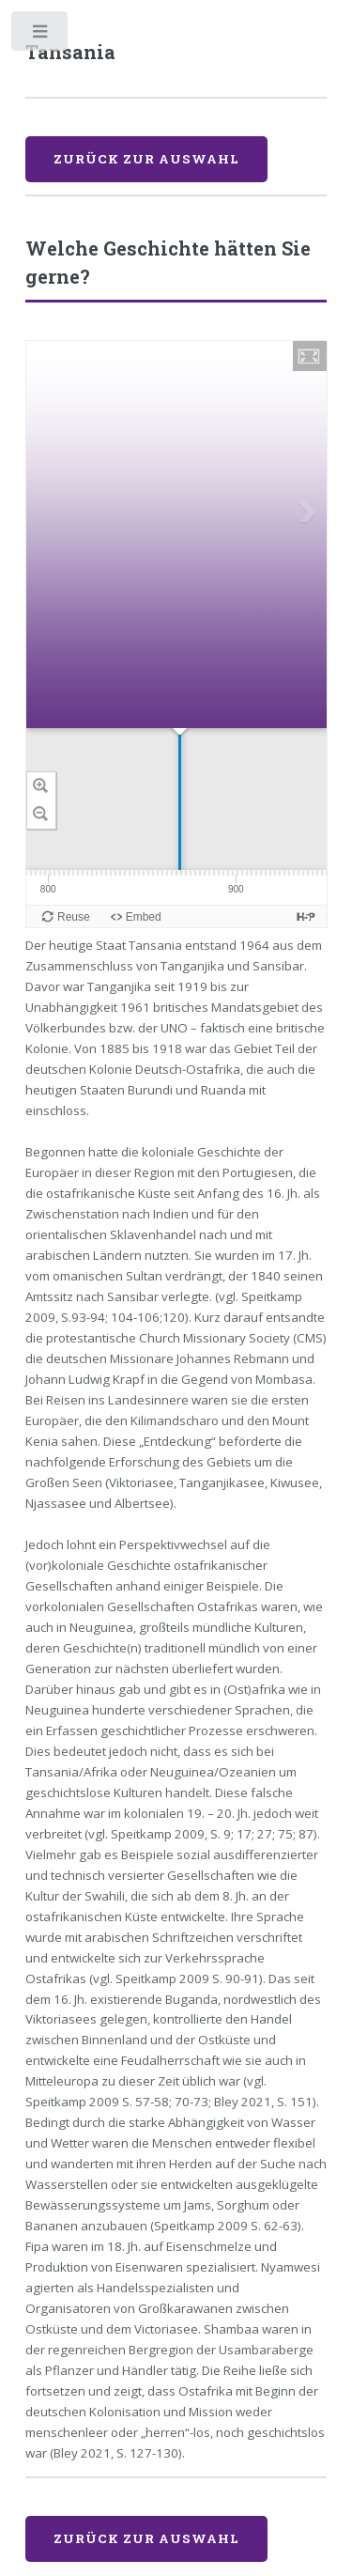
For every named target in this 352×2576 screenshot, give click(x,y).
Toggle (41, 35)
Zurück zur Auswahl (146, 158)
